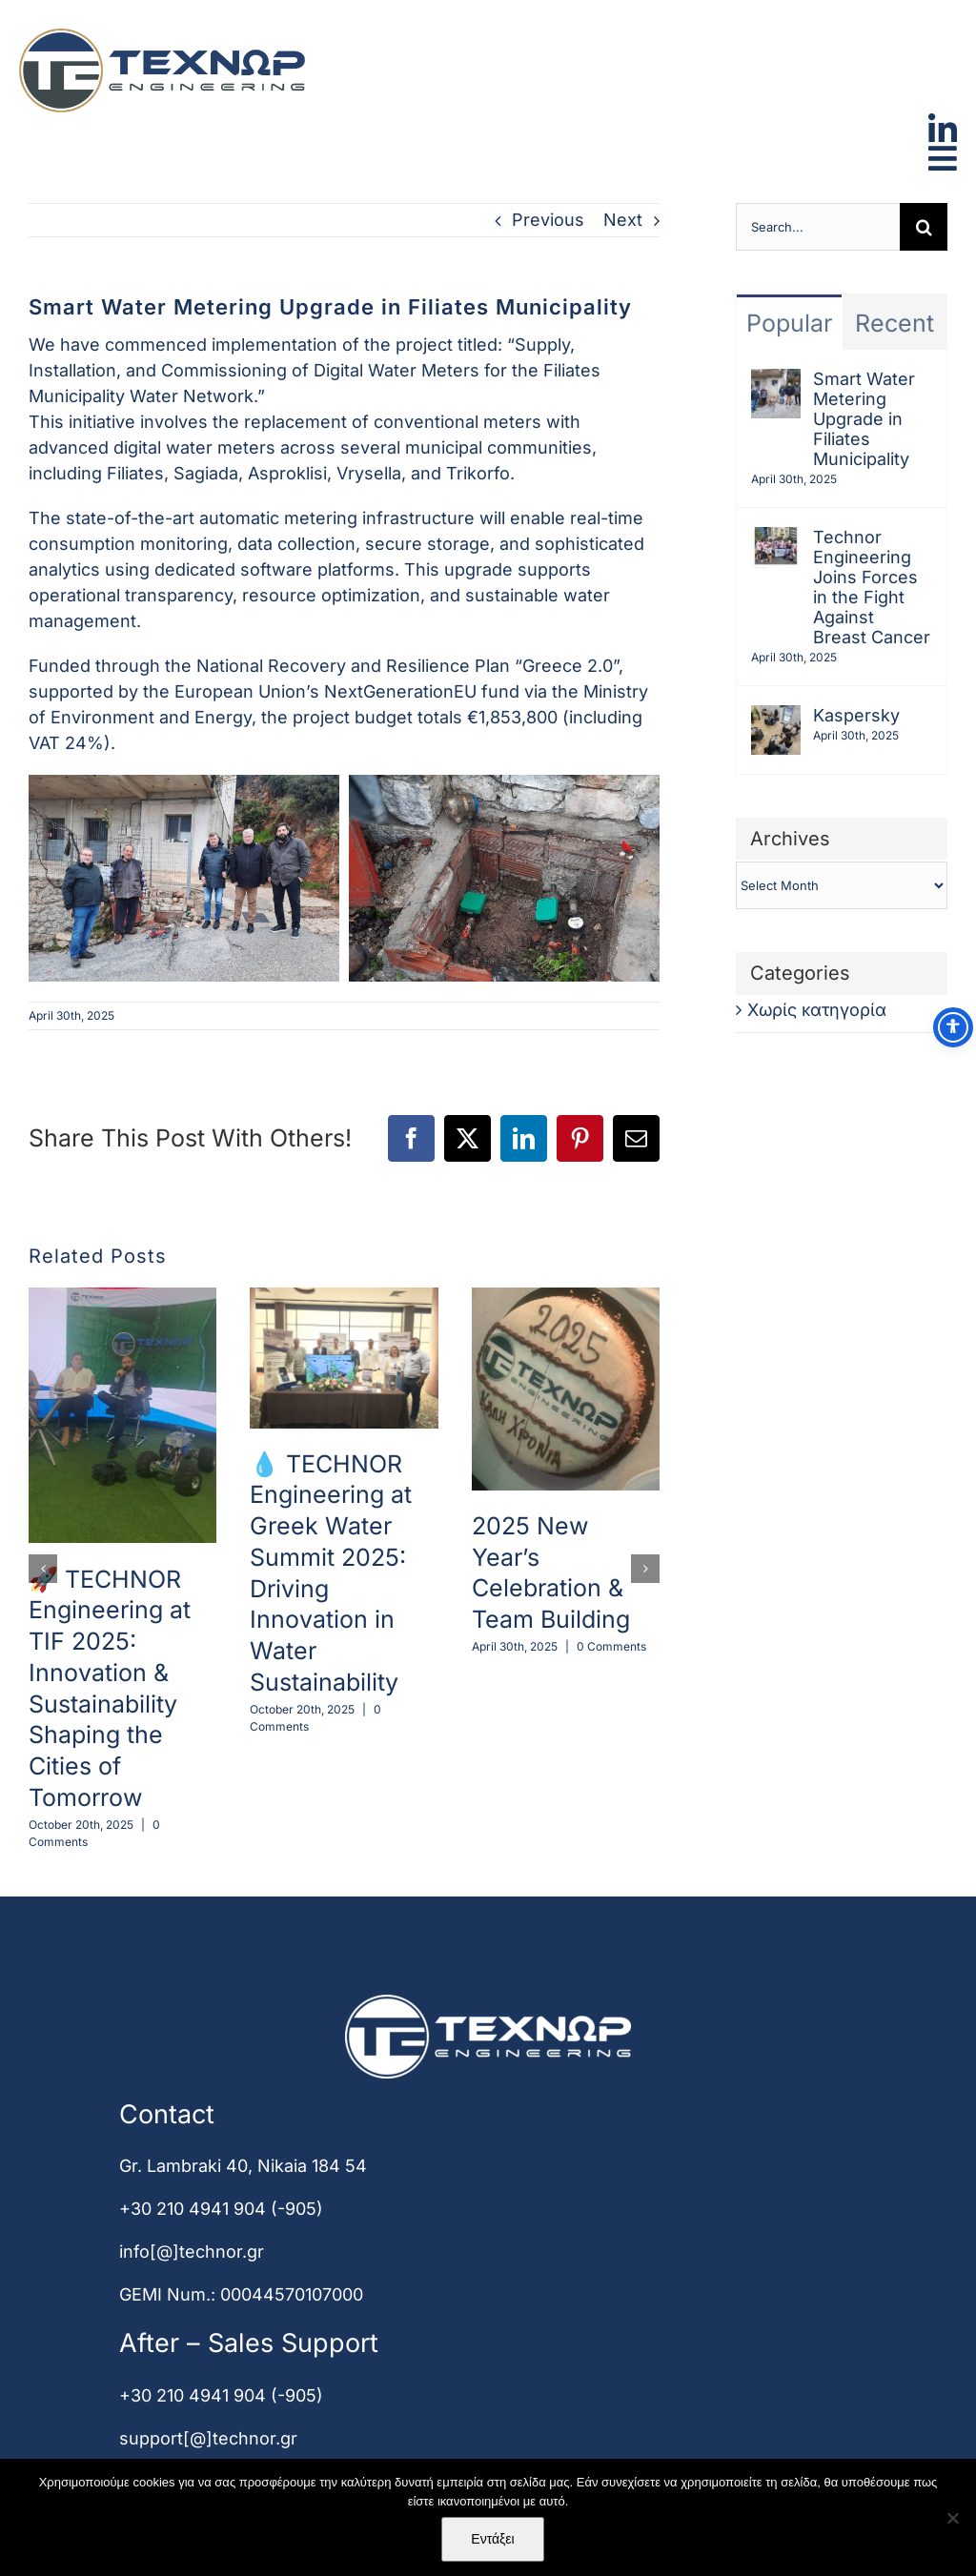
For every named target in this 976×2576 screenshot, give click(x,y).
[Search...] (818, 227)
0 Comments (611, 1646)
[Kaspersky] (776, 718)
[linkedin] (942, 122)
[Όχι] (952, 2517)
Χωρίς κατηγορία (816, 1010)
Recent (894, 323)
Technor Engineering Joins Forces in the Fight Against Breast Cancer (871, 587)
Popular (789, 323)
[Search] (923, 227)
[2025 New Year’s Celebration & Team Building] (566, 1298)
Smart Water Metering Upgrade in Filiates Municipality (864, 419)
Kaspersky (856, 715)
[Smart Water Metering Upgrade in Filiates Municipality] (776, 382)
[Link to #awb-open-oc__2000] (942, 158)
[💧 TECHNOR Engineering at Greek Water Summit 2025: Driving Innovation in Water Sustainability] (343, 1298)
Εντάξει (492, 2538)
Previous (548, 220)
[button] (43, 1568)
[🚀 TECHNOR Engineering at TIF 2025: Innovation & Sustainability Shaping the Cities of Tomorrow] (122, 1298)
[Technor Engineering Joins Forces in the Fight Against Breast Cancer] (776, 540)
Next (622, 220)
